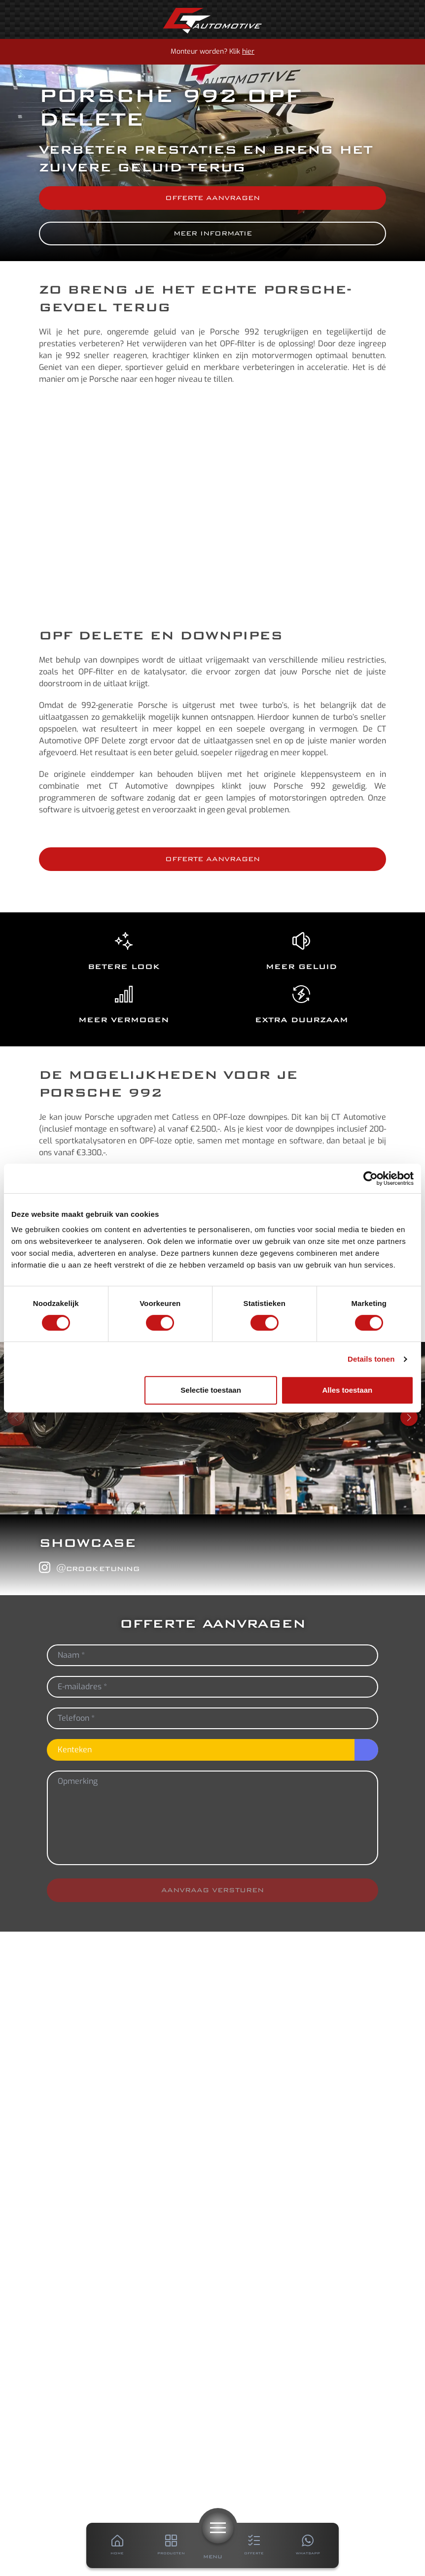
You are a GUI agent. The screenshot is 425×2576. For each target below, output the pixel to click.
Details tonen (371, 1359)
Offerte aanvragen (212, 198)
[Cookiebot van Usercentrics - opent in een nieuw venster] (370, 1178)
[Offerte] (254, 2545)
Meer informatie (213, 233)
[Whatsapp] (308, 2545)
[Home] (212, 20)
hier (248, 51)
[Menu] (218, 2527)
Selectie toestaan (210, 1390)
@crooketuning (89, 1567)
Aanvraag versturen (212, 1890)
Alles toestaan (347, 1390)
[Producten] (171, 2545)
